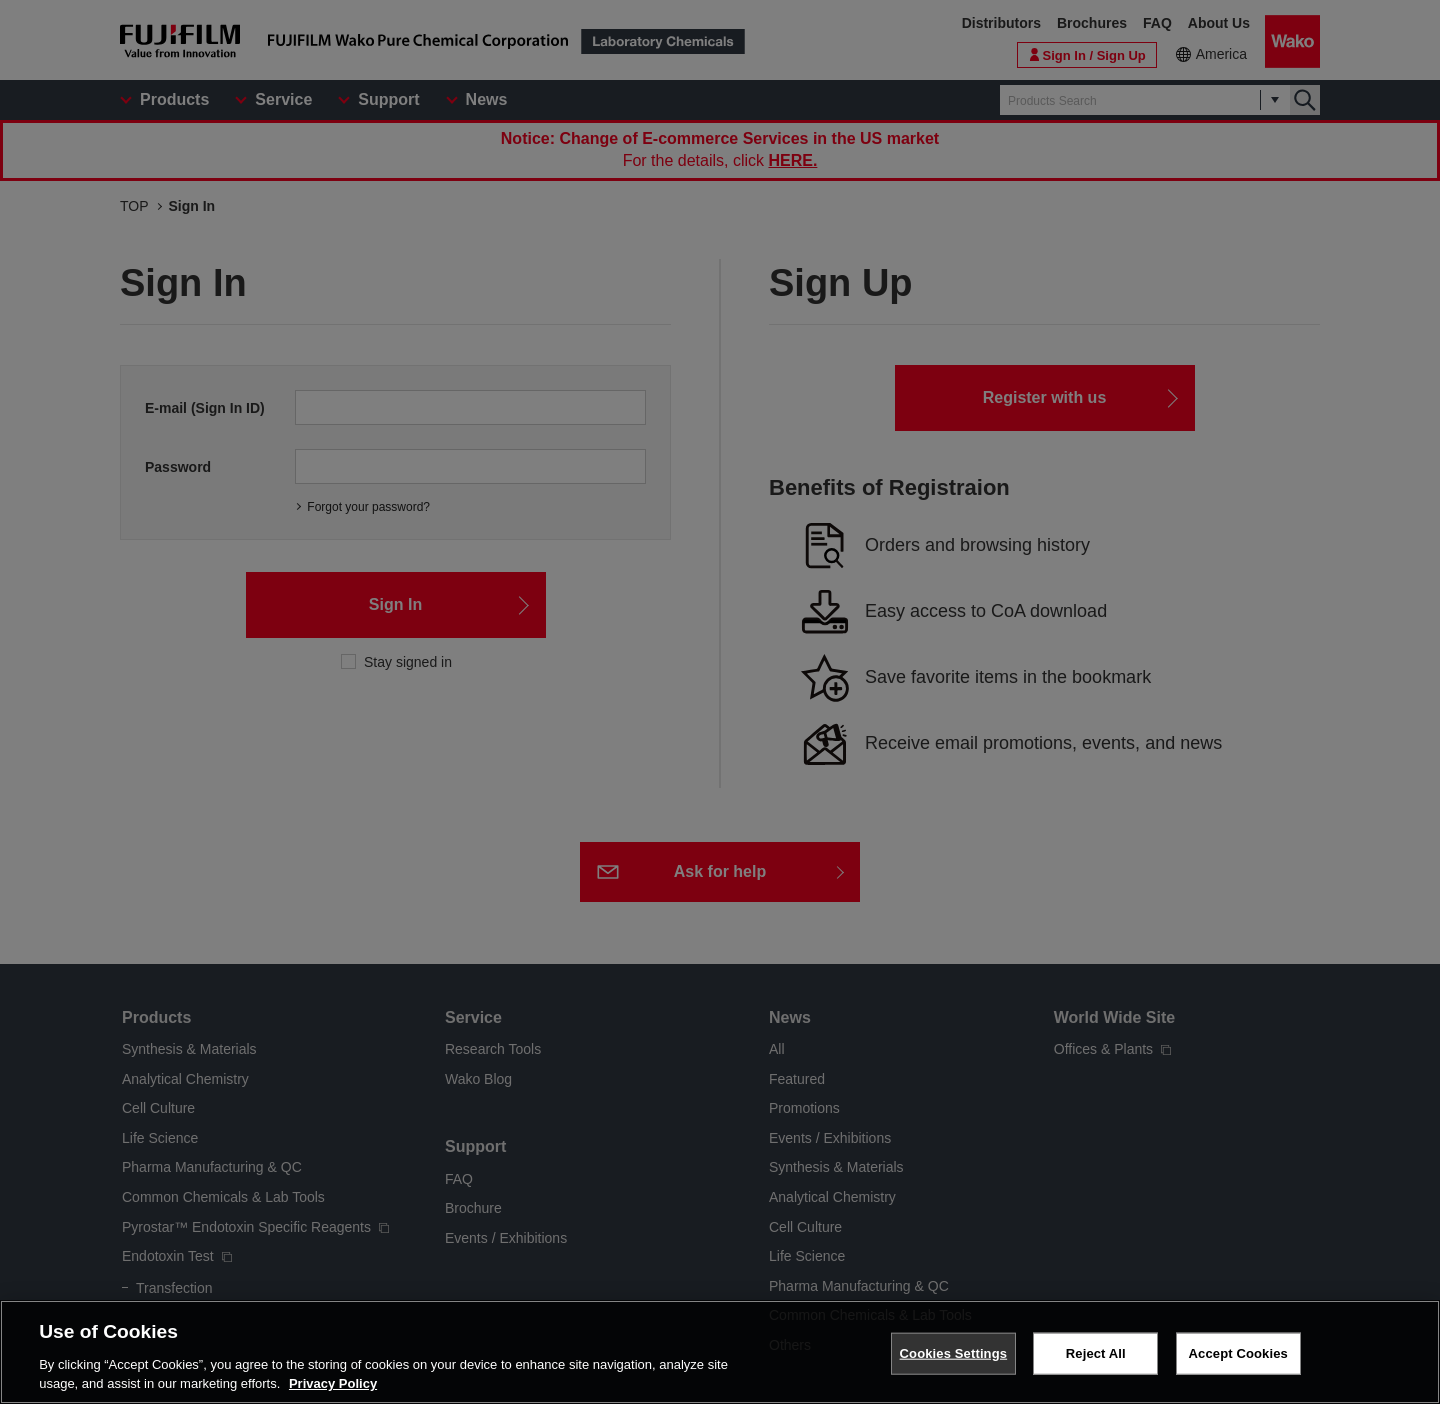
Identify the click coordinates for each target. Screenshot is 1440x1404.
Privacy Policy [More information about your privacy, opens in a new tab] (333, 1383)
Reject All (1096, 1353)
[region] (720, 1352)
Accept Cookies (1238, 1353)
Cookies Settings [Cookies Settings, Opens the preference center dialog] (954, 1353)
